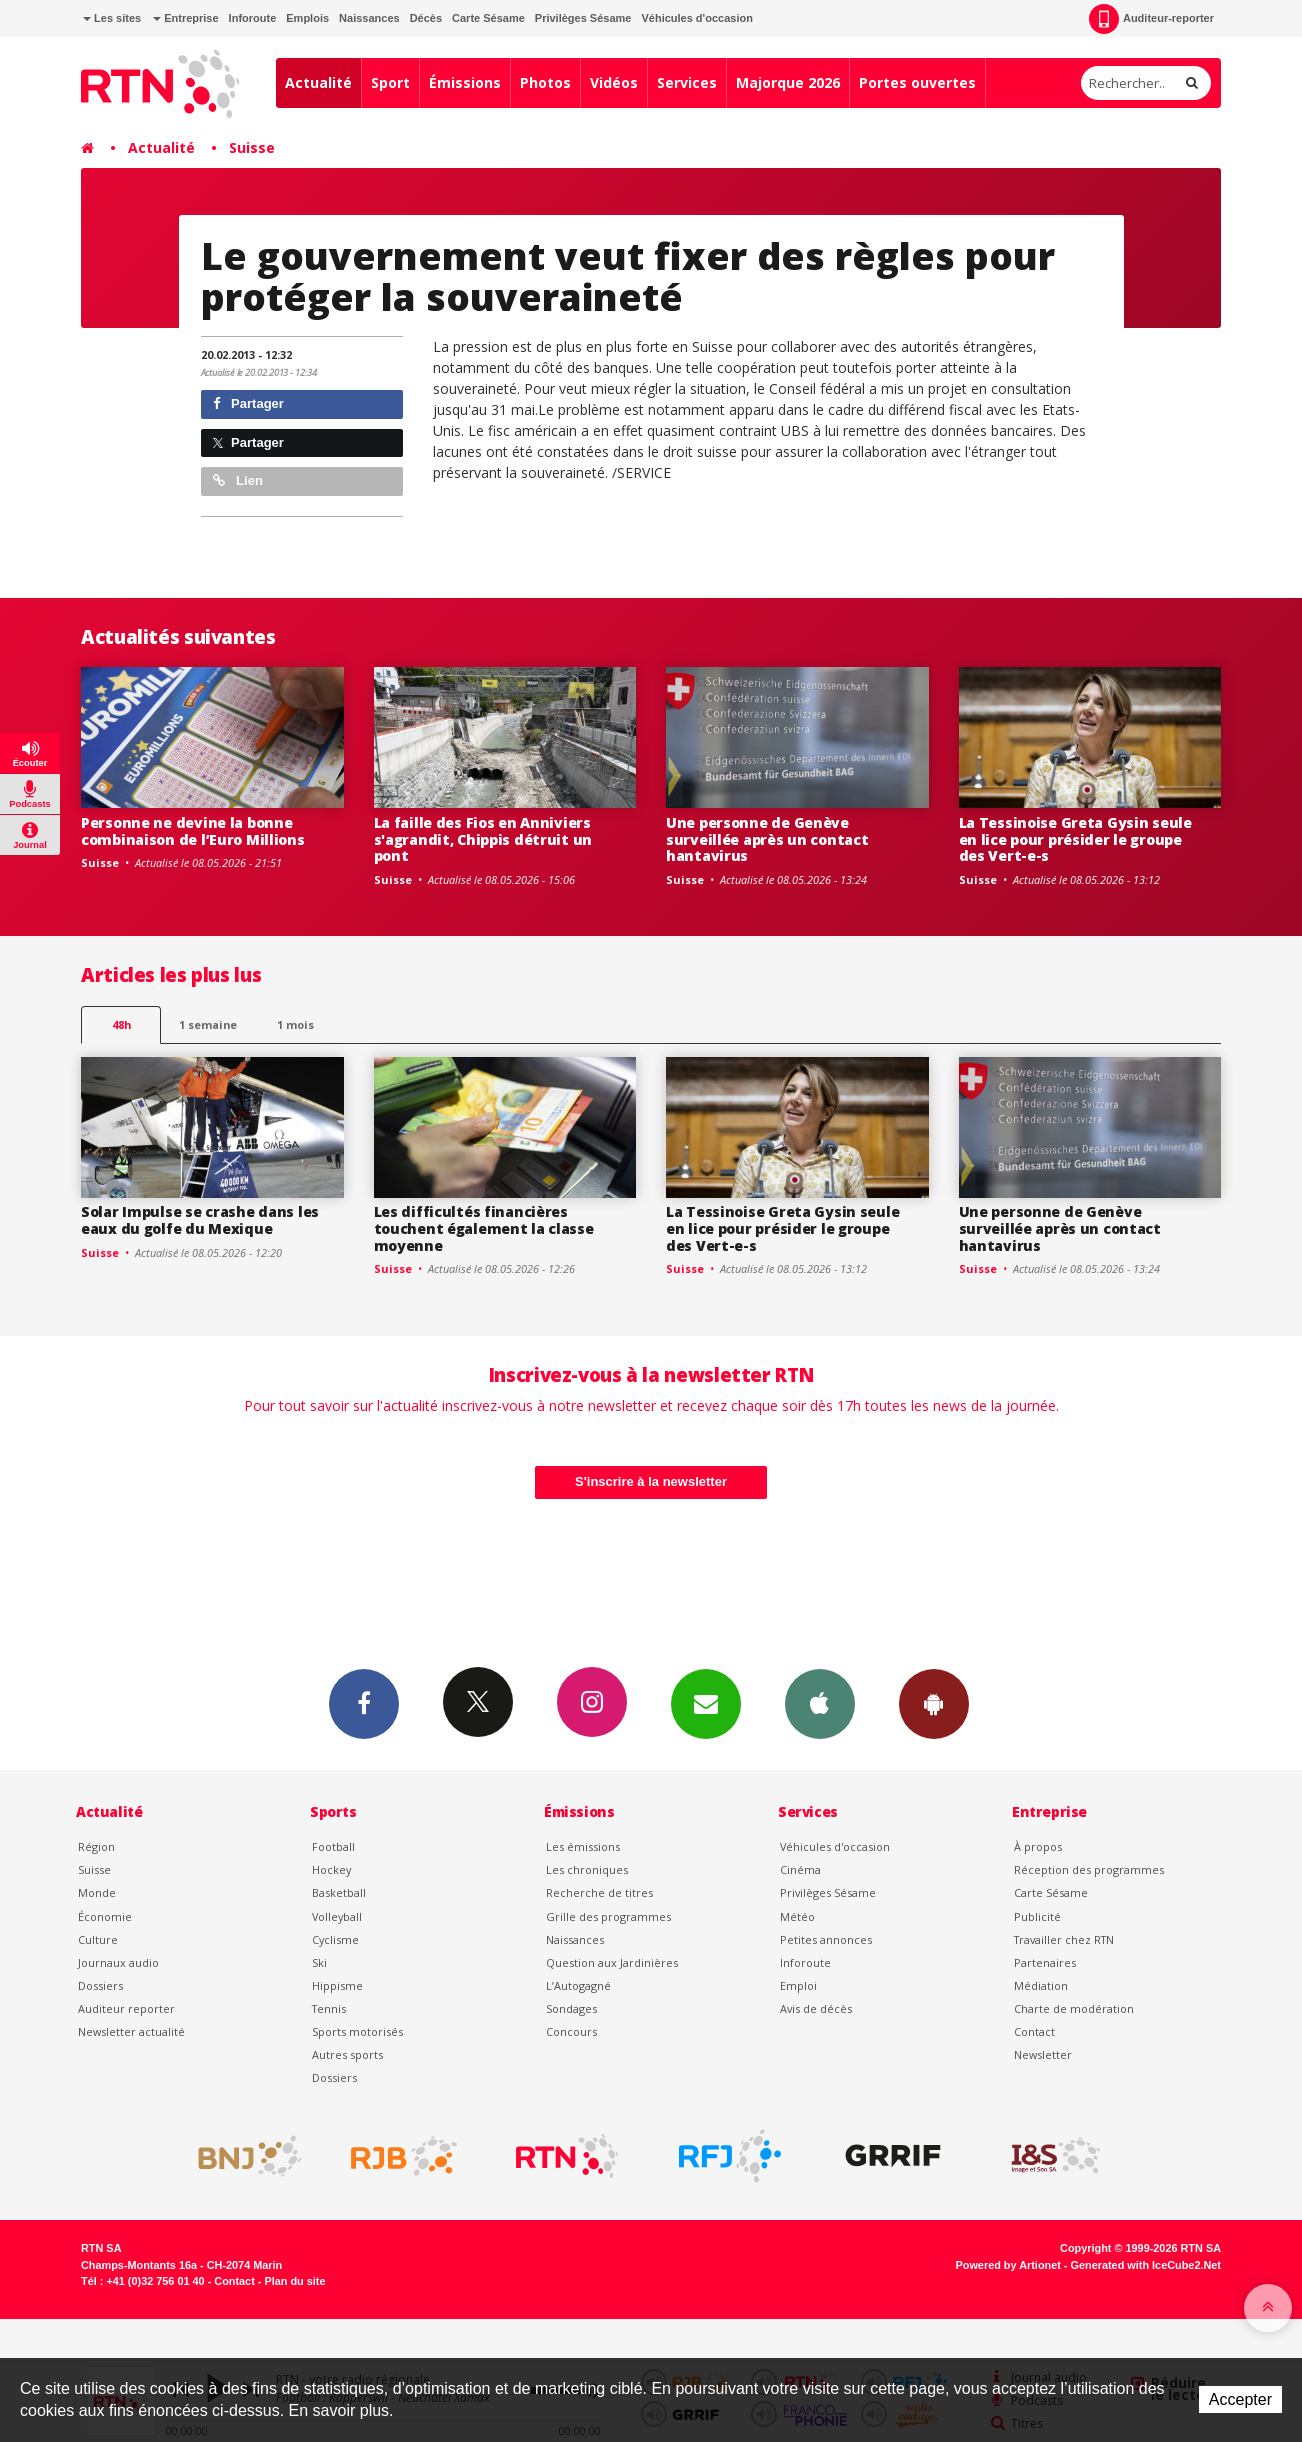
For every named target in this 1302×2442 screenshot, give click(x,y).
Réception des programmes (1089, 1869)
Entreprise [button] (185, 18)
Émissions (465, 82)
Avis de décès (816, 2008)
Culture (98, 1939)
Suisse (252, 147)
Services (687, 82)
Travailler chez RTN (1064, 1939)
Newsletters (706, 1703)
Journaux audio (118, 1962)
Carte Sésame (488, 18)
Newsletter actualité (131, 2031)
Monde (97, 1892)
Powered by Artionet (1008, 2265)
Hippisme (337, 1985)
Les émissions (583, 1846)
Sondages (571, 2008)
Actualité (318, 82)
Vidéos (614, 82)
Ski (319, 1962)
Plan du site (294, 2281)
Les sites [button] (112, 18)
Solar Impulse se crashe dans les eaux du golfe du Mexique (200, 1220)
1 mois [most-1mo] (295, 1024)
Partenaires (1045, 1962)
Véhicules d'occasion (696, 18)
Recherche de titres (599, 1892)
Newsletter (1043, 2054)
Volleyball (337, 1916)
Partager (248, 403)
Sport (390, 82)
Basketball (339, 1892)
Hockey (331, 1869)
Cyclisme (335, 1939)
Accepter (1240, 2399)
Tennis (329, 2008)
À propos (1038, 1846)
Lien (238, 480)
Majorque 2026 (788, 82)
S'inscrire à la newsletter (651, 1481)
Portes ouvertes (917, 82)
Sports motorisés (357, 2031)
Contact (1034, 2031)
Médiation (1041, 1985)
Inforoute (253, 18)
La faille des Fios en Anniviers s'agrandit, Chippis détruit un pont (483, 839)
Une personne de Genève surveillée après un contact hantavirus (767, 839)
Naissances (369, 18)
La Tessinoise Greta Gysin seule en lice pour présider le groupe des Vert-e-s (1075, 839)
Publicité (1037, 1916)
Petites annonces (826, 1939)
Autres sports (347, 2054)
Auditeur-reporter (1151, 19)
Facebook (364, 1703)
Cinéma (800, 1869)
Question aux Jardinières (612, 1962)
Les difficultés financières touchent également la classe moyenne (484, 1228)
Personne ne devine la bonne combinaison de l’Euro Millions (193, 831)
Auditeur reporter (126, 2008)
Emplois (307, 18)
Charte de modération (1074, 2008)
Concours (571, 2031)
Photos (545, 82)
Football (333, 1846)
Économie (105, 1916)
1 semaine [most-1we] (208, 1024)
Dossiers (100, 1985)
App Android (934, 1703)
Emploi (798, 1985)
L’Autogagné (578, 1985)
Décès (426, 18)
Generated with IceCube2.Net (1146, 2265)
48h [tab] (121, 1024)
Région (96, 1846)
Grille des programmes (608, 1916)
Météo (797, 1916)
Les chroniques (587, 1869)
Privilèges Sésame (583, 18)
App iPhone (820, 1703)
